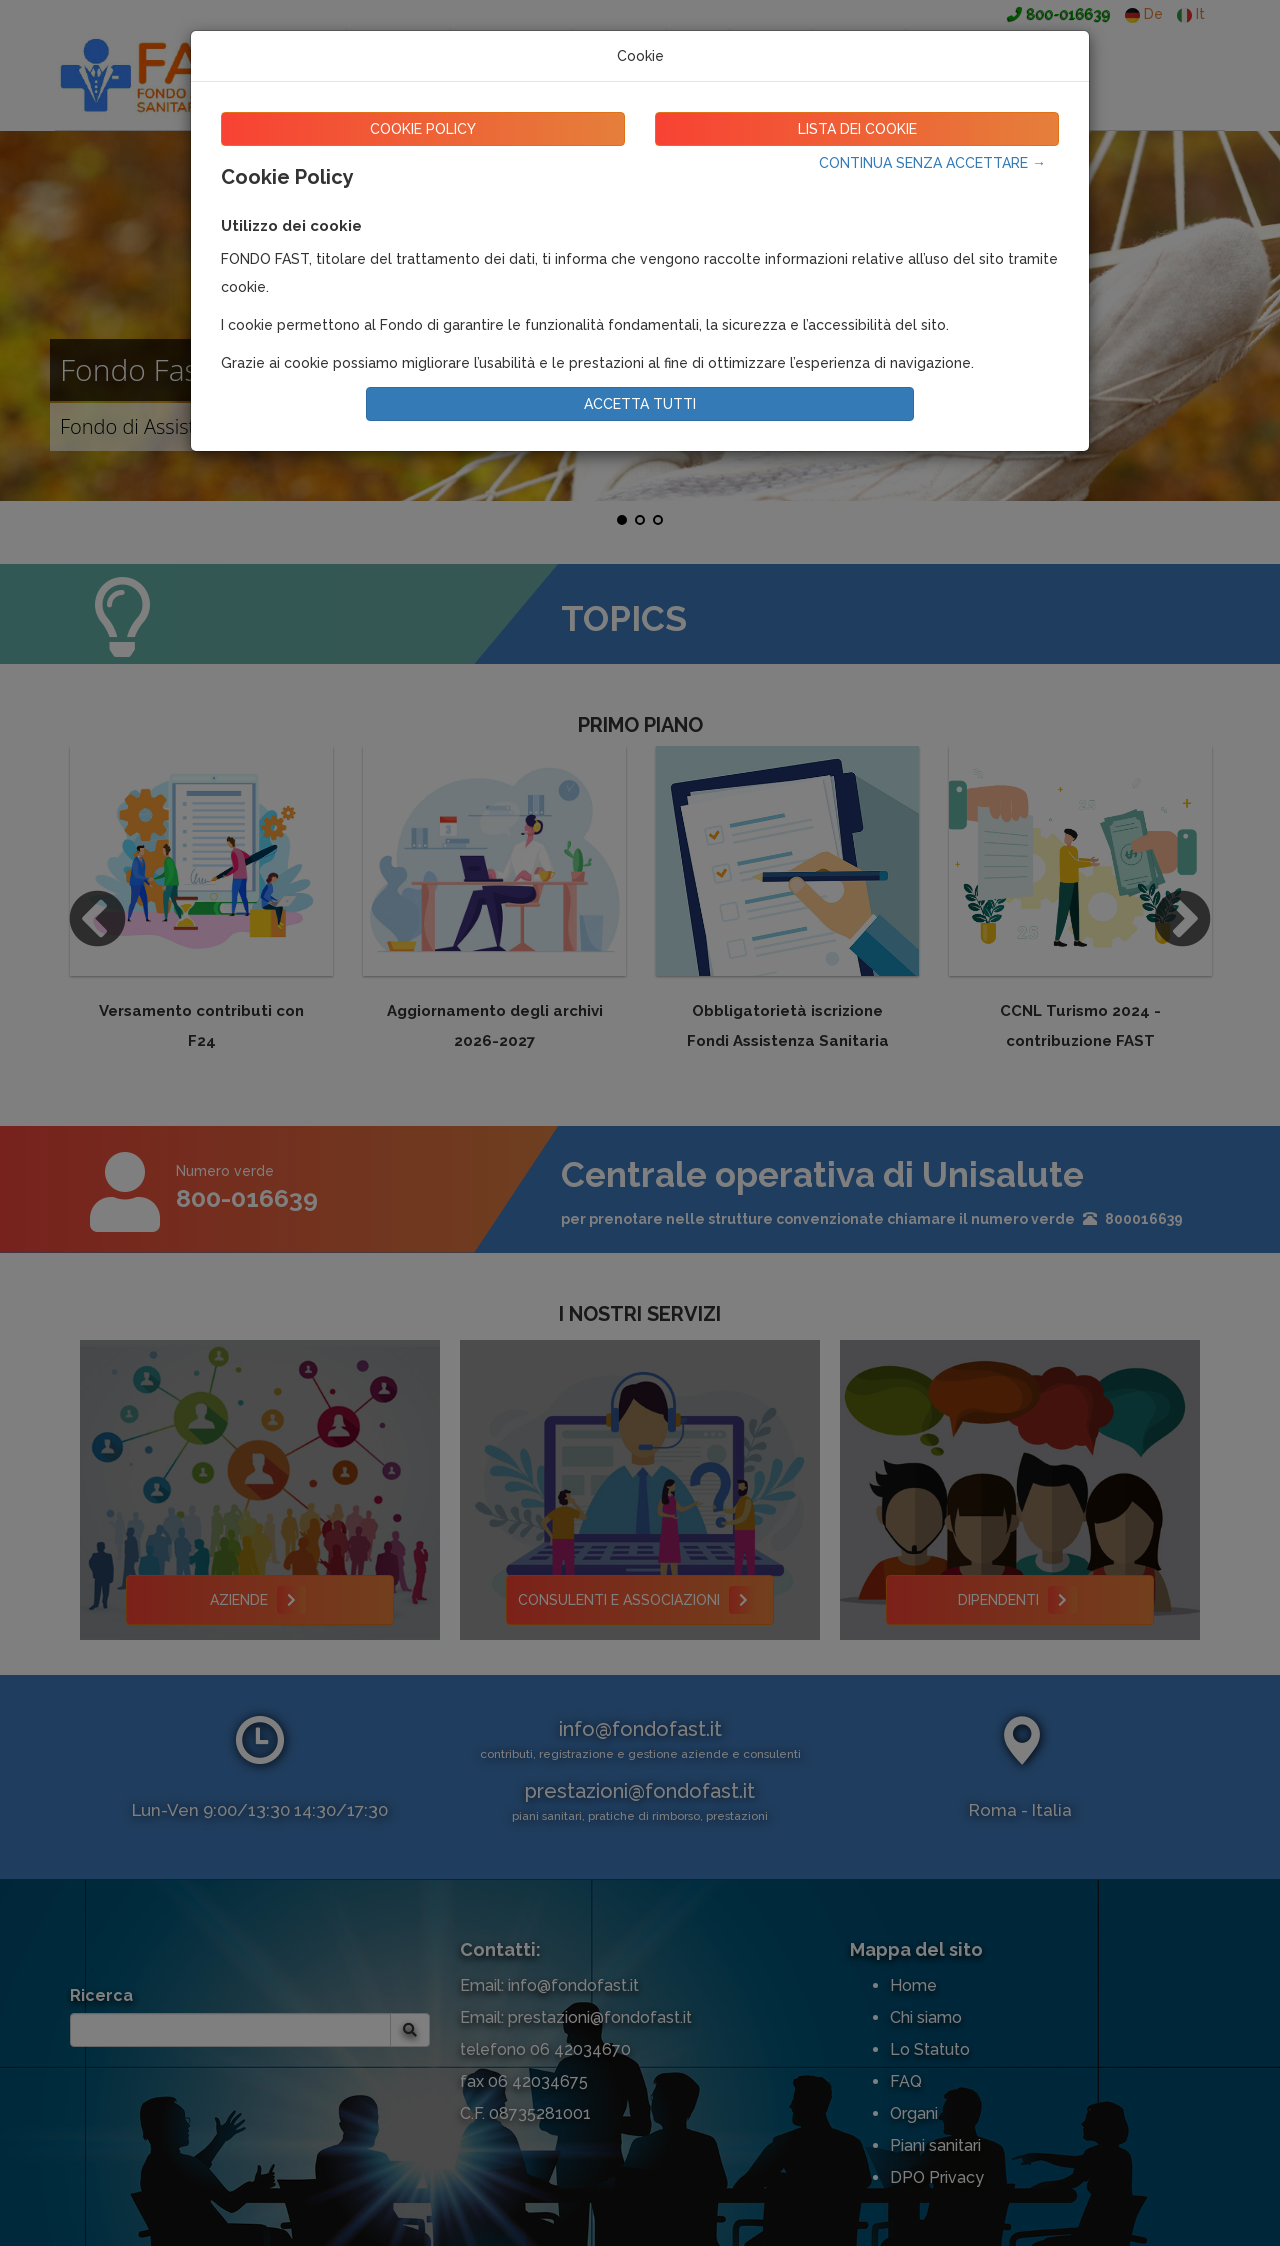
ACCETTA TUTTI (640, 404)
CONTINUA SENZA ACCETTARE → (932, 163)
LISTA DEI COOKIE (857, 129)
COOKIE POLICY (423, 129)
